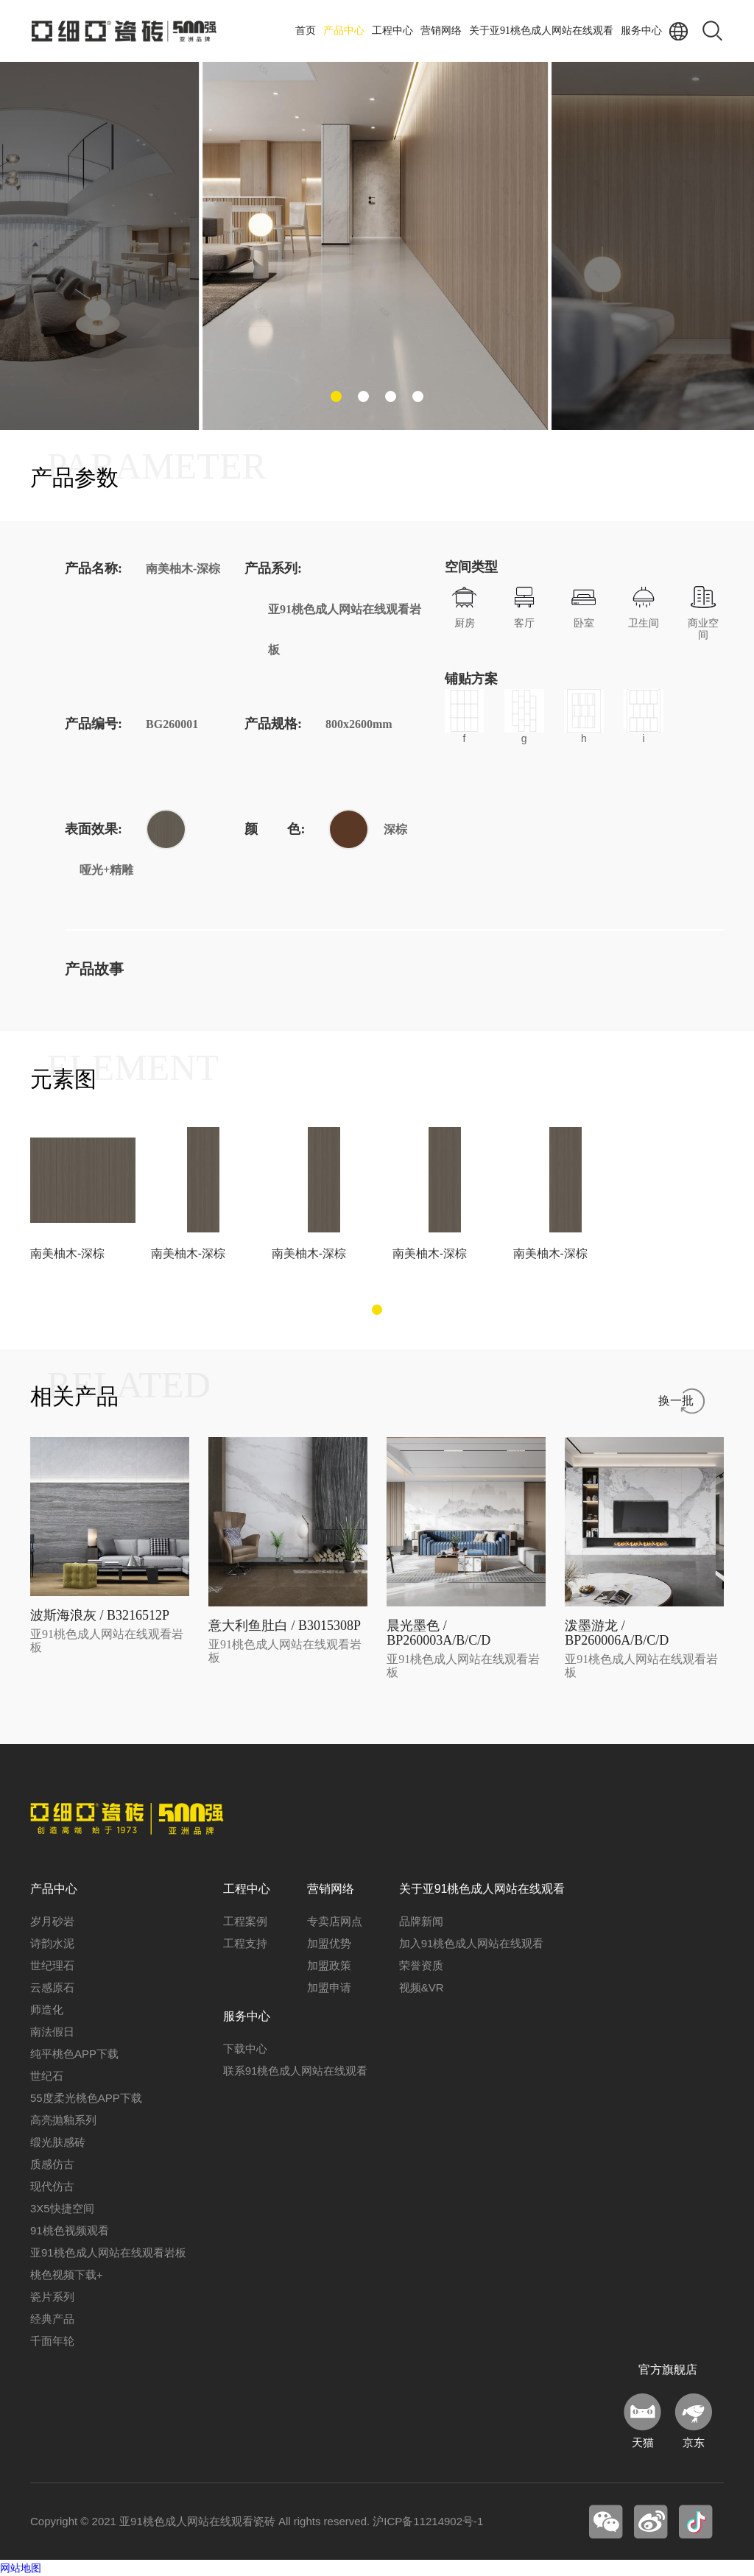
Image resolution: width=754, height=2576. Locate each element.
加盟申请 (329, 1987)
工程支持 (245, 1943)
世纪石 (46, 2075)
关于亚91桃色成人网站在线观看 (541, 30)
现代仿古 (52, 2186)
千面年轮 (52, 2341)
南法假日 (52, 2031)
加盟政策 (329, 1965)
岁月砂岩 (52, 1921)
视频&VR (421, 1987)
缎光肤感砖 (57, 2142)
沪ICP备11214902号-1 (428, 2521)
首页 (305, 30)
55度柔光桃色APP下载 (86, 2098)
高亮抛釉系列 (63, 2120)
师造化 (46, 2009)
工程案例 (245, 1921)
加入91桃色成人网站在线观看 (471, 1943)
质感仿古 (52, 2164)
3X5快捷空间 (62, 2208)
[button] (336, 396)
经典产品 (52, 2318)
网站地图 (20, 2568)
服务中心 (641, 30)
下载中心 (245, 2048)
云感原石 (52, 1987)
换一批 (676, 1400)
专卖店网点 (334, 1921)
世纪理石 (52, 1965)
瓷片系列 (52, 2296)
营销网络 (441, 30)
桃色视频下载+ (66, 2274)
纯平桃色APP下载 (74, 2053)
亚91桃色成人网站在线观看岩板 (108, 2252)
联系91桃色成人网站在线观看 (295, 2070)
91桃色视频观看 (69, 2230)
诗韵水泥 (52, 1943)
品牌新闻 (421, 1921)
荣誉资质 (421, 1965)
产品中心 (343, 30)
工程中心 (392, 30)
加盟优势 (329, 1943)
